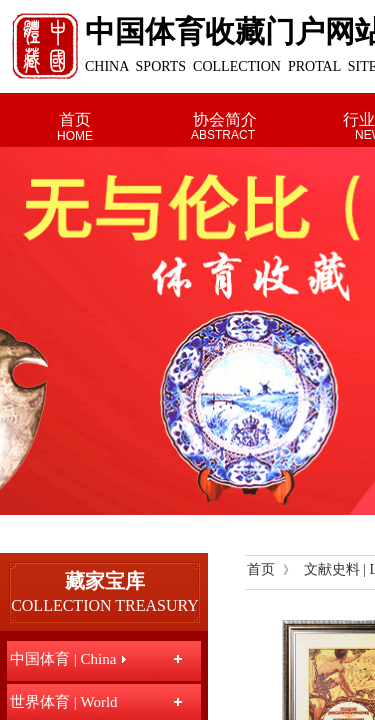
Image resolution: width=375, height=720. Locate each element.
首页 (75, 119)
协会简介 (225, 119)
